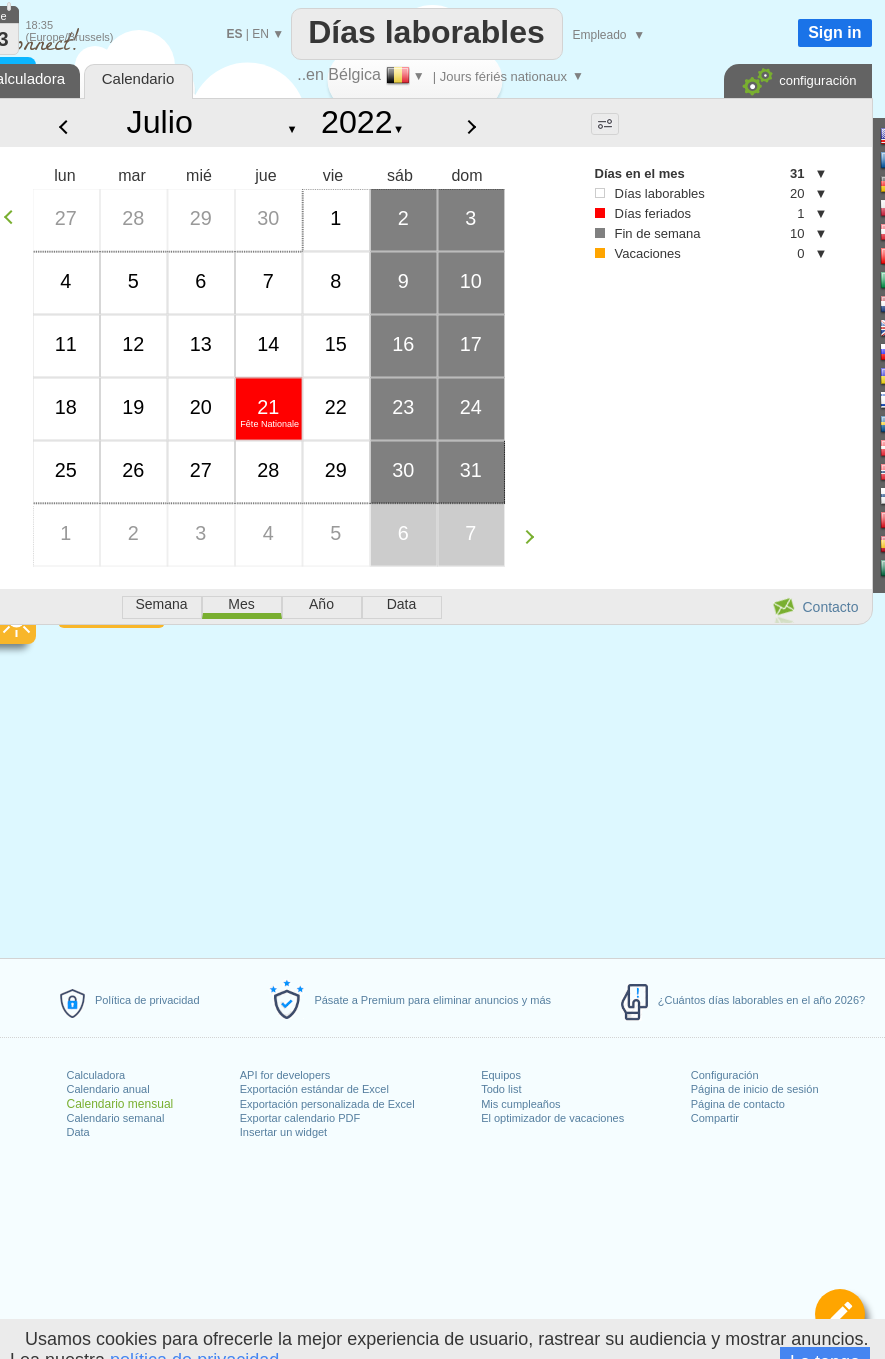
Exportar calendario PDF (300, 1118)
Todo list (501, 1089)
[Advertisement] (686, 441)
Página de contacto (738, 1104)
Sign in (834, 32)
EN (260, 34)
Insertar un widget (283, 1132)
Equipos (501, 1075)
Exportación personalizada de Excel (327, 1104)
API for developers (285, 1075)
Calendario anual (108, 1089)
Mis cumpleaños (520, 1104)
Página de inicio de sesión (755, 1089)
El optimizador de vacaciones (552, 1118)
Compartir (715, 1118)
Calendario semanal (116, 1118)
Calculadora (96, 1075)
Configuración (725, 1075)
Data (78, 1132)
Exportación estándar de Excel (314, 1089)
